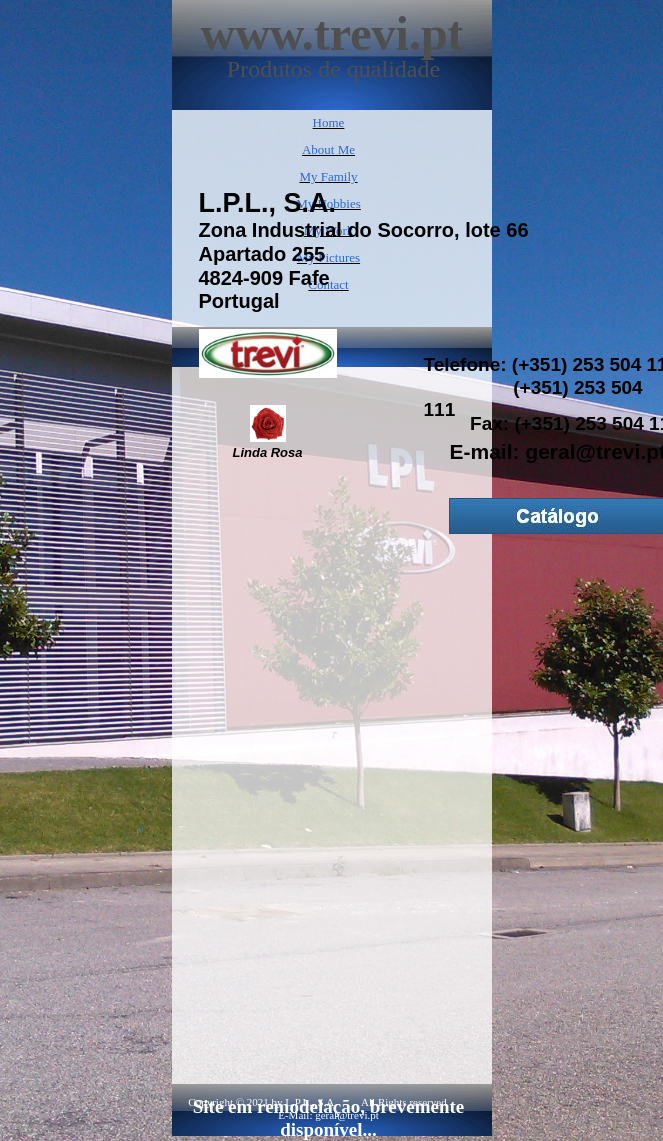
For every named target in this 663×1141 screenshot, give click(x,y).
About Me (328, 149)
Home (329, 122)
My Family (328, 176)
